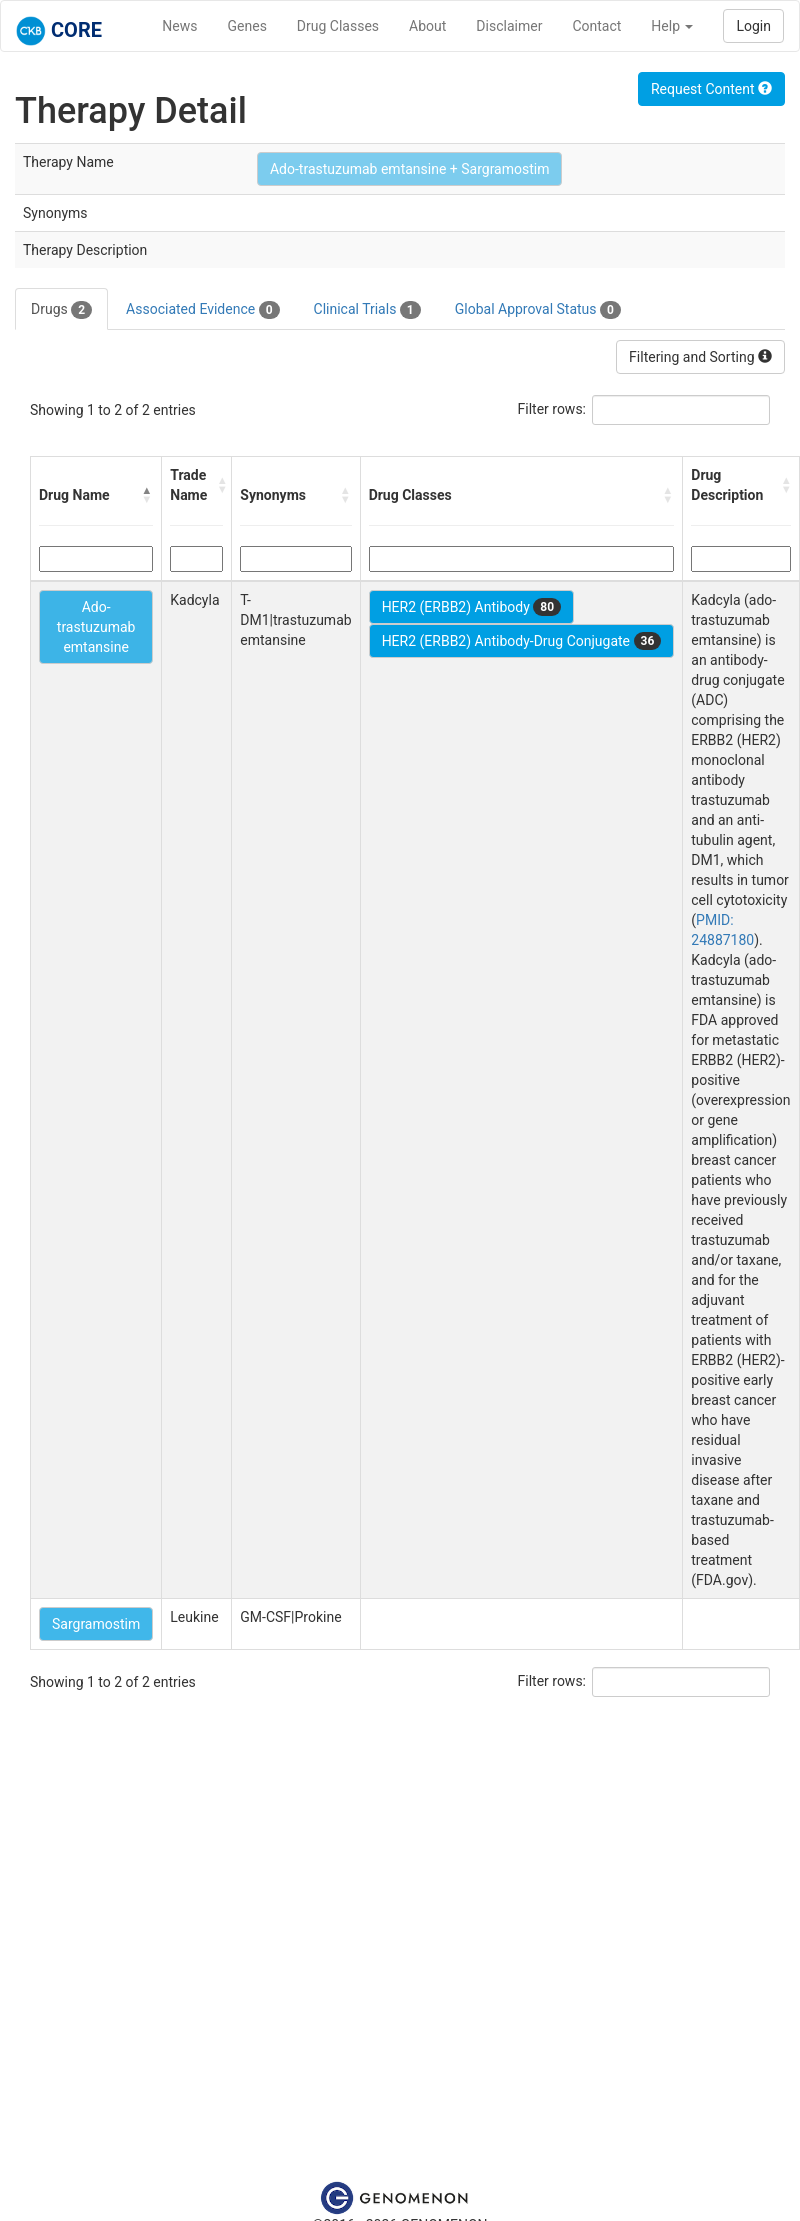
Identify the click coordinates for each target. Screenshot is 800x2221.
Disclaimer (509, 26)
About (427, 26)
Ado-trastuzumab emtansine (96, 627)
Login (753, 26)
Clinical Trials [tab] (367, 310)
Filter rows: (552, 409)
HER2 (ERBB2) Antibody (471, 607)
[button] (147, 495)
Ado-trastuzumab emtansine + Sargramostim (410, 169)
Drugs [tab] (61, 310)
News (179, 26)
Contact (596, 26)
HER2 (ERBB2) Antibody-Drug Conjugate (522, 641)
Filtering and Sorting (700, 357)
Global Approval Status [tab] (538, 310)
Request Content (711, 89)
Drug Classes (338, 26)
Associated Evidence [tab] (202, 310)
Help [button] (672, 26)
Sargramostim (96, 1624)
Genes (247, 26)
